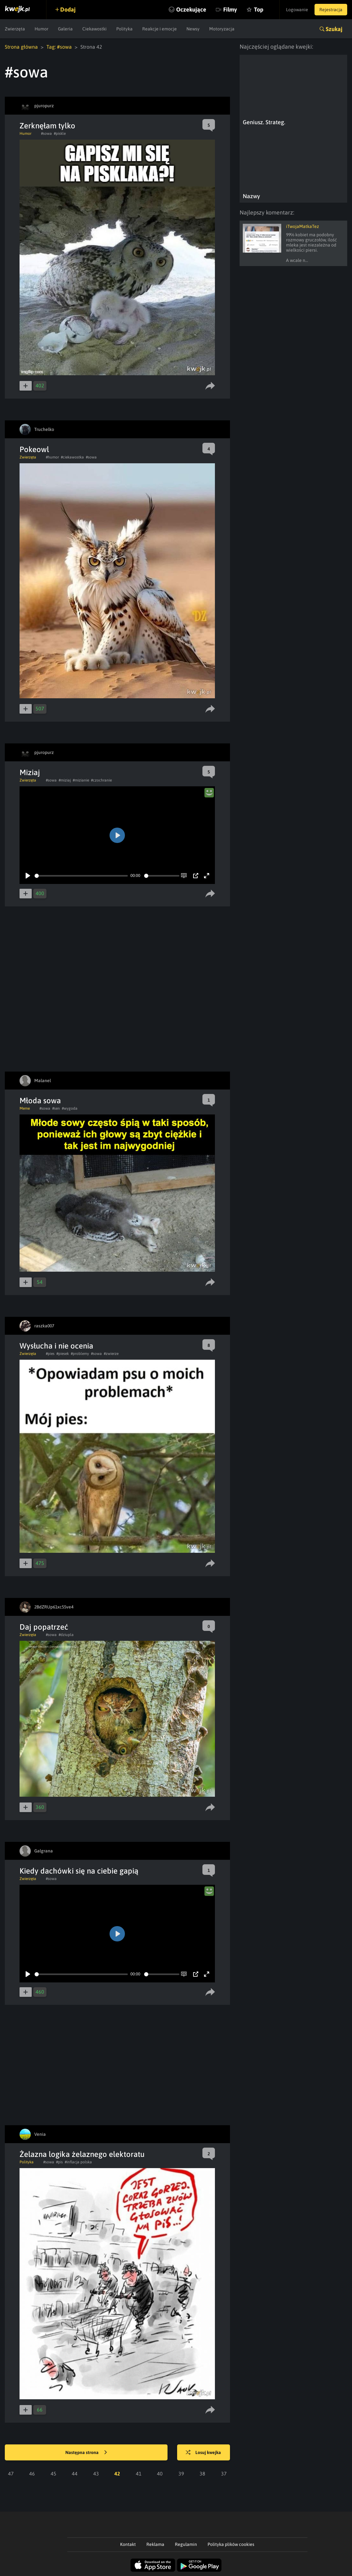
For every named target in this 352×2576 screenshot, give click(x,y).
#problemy (80, 1353)
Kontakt (128, 2544)
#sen (56, 1108)
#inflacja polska (78, 2162)
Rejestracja (330, 9)
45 (53, 2473)
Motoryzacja (221, 28)
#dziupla (66, 1634)
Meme (25, 1108)
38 (202, 2473)
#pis (59, 2162)
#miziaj (65, 780)
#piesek (62, 1353)
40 (160, 2473)
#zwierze (111, 1353)
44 (75, 2473)
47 (11, 2473)
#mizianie (81, 780)
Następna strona (86, 2453)
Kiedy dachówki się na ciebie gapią (79, 1871)
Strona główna (21, 47)
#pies (50, 1353)
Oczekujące (191, 9)
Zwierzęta (15, 28)
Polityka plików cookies (231, 2544)
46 (32, 2473)
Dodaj (68, 9)
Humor (41, 28)
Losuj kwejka (203, 2453)
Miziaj (30, 772)
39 (181, 2473)
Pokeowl (34, 449)
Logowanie (297, 9)
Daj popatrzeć (44, 1627)
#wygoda (70, 1108)
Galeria (65, 28)
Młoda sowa (40, 1100)
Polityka (124, 28)
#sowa (46, 133)
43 (96, 2473)
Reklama (155, 2544)
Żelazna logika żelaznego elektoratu (82, 2154)
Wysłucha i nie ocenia (56, 1345)
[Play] (28, 876)
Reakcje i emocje (159, 28)
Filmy (230, 9)
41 (139, 2473)
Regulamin (186, 2544)
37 (224, 2473)
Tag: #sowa (59, 47)
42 (117, 2473)
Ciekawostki (94, 28)
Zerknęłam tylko (47, 125)
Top (258, 9)
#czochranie (101, 780)
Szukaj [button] (334, 29)
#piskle (60, 133)
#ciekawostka (72, 457)
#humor (52, 457)
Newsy (193, 28)
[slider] (81, 876)
